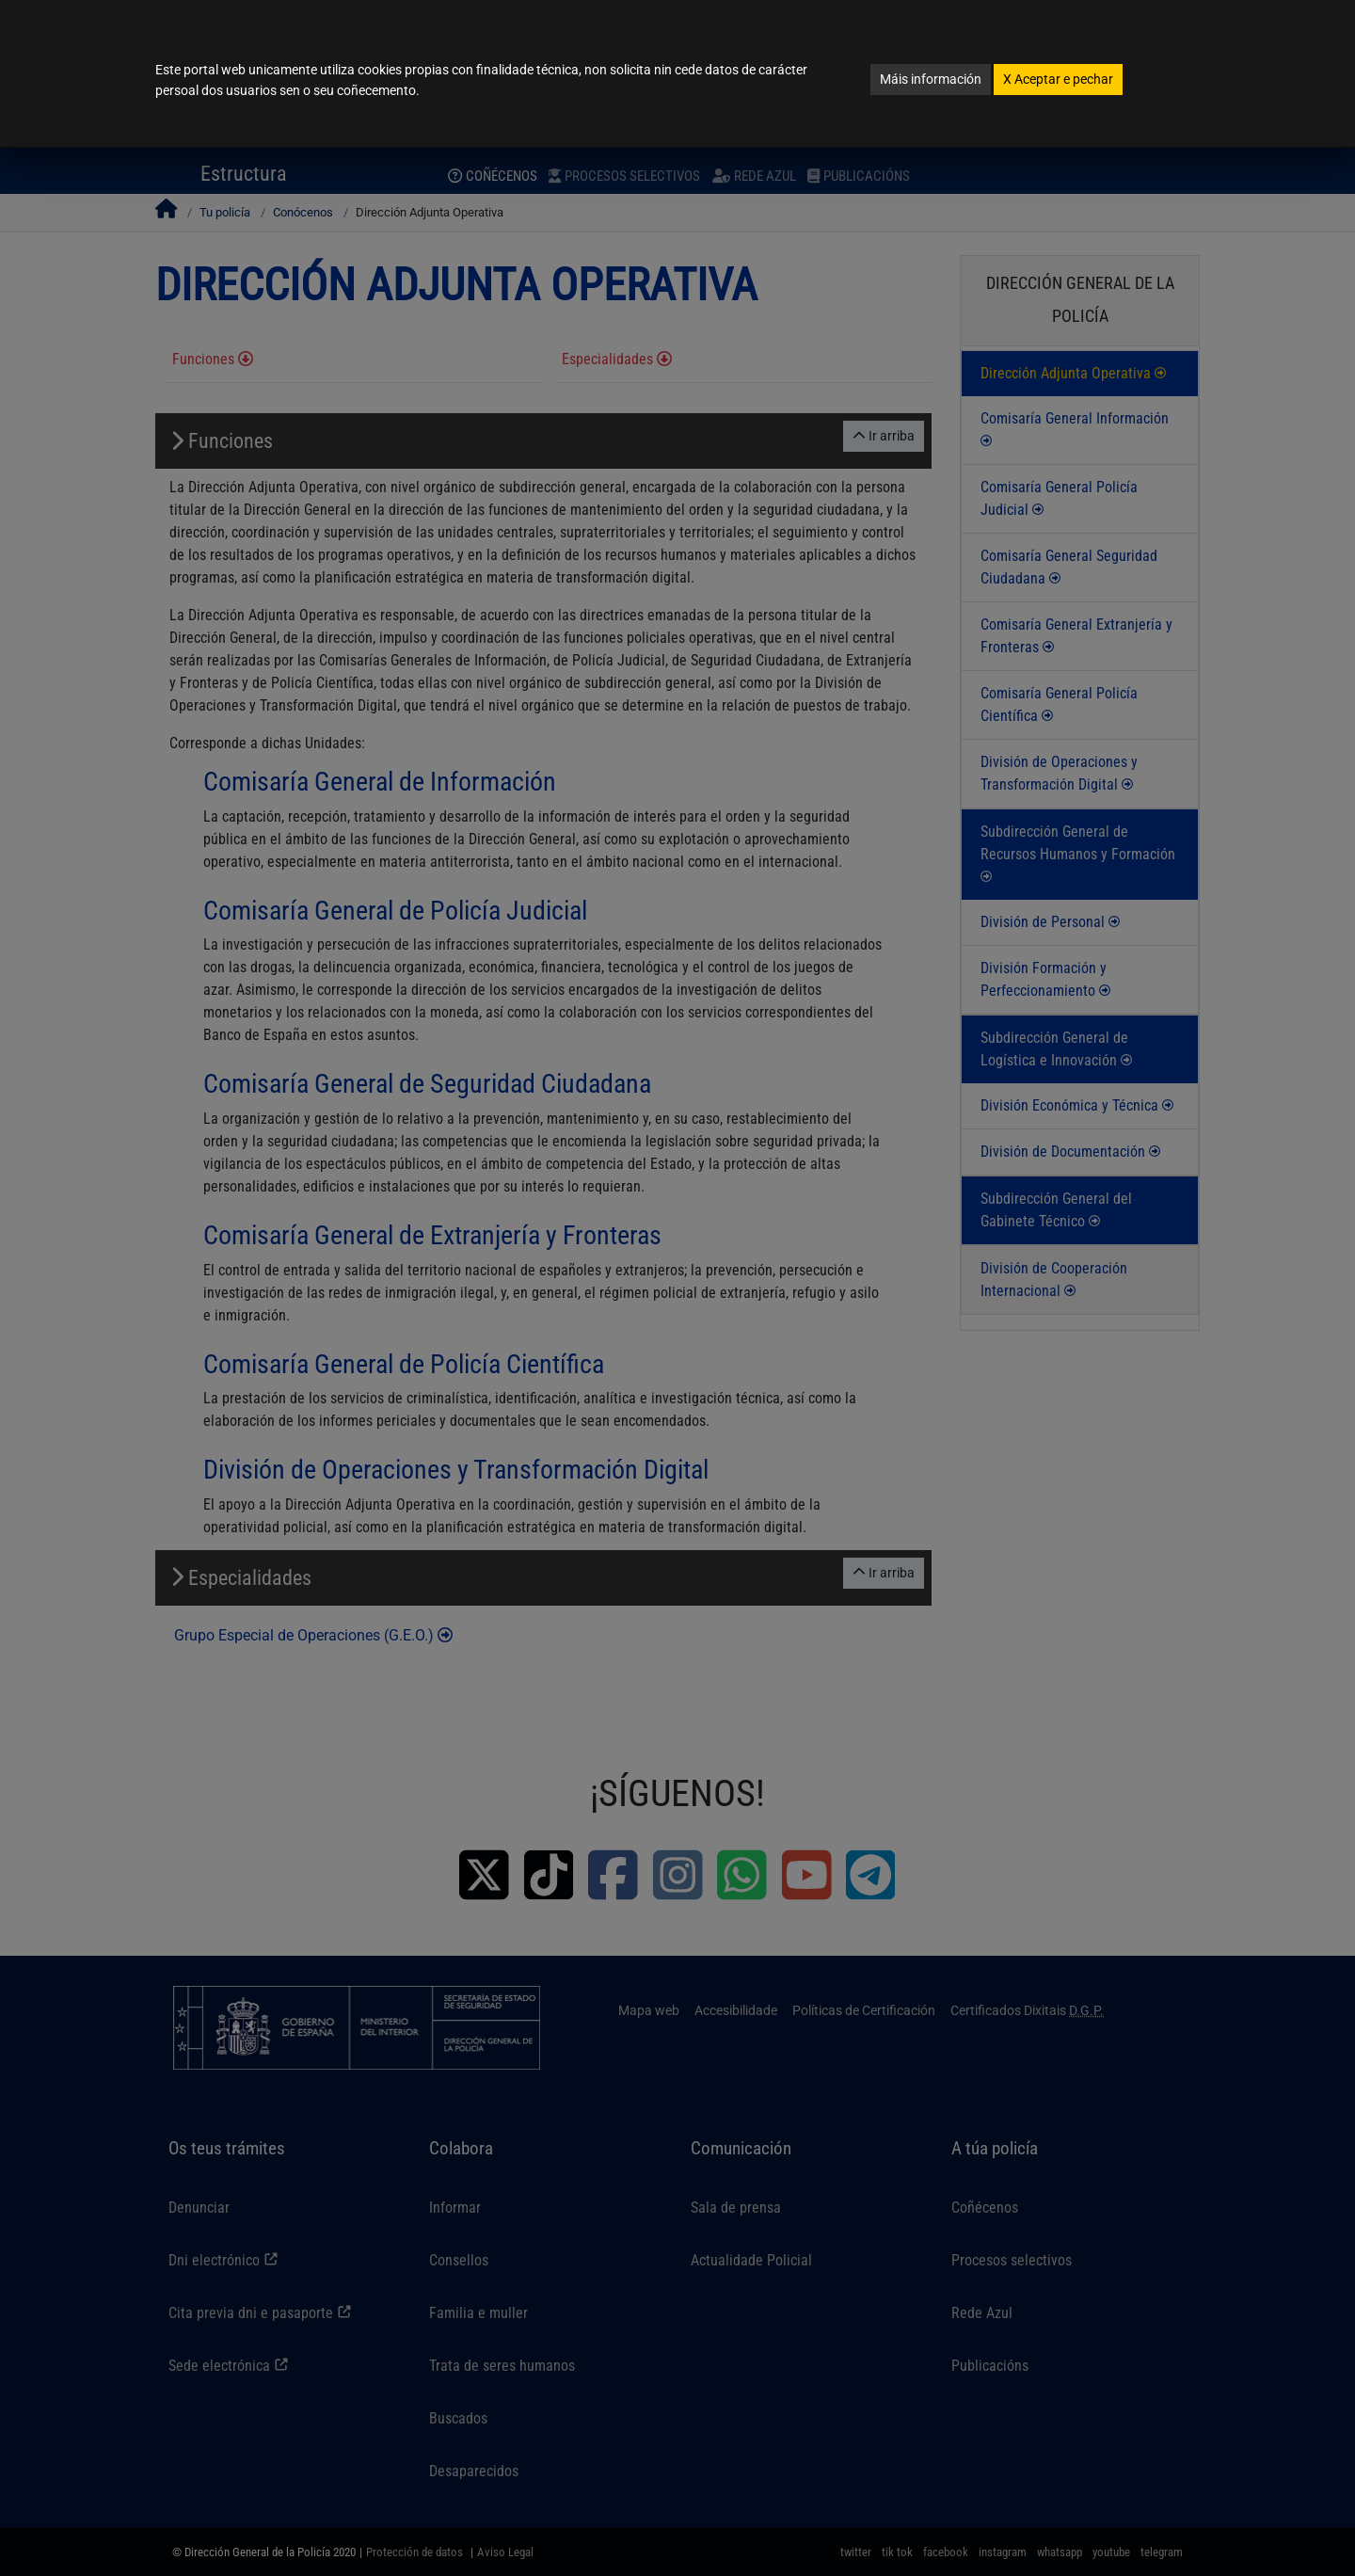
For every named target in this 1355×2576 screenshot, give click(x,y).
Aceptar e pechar (1058, 79)
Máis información (930, 79)
